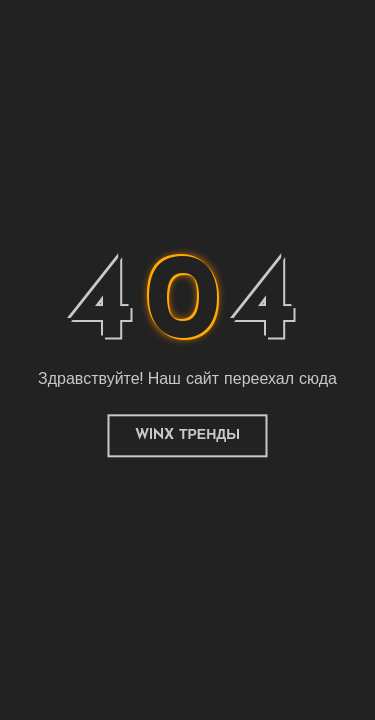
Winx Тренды (187, 435)
